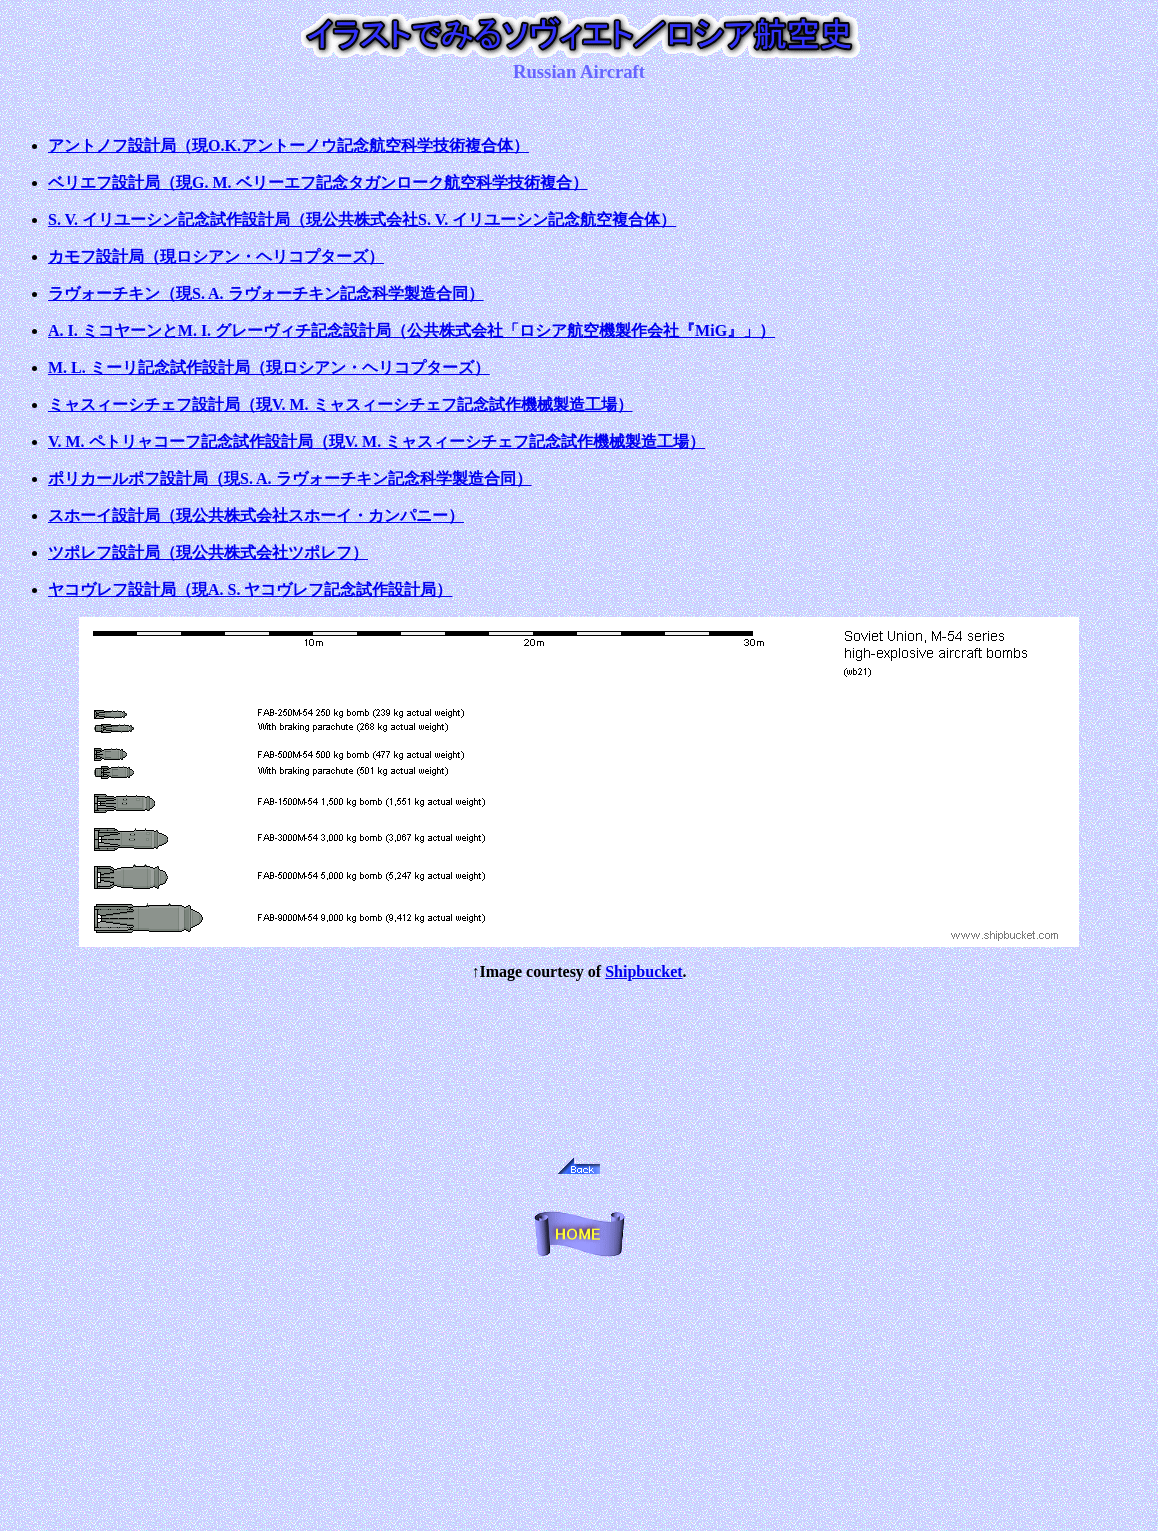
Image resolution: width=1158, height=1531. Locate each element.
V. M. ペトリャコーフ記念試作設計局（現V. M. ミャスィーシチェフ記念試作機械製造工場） (376, 441)
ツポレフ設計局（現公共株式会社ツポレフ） (208, 552)
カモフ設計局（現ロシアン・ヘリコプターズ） (216, 256)
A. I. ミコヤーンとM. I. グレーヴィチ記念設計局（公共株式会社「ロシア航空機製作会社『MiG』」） (411, 330)
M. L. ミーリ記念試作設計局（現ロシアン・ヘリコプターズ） (269, 367)
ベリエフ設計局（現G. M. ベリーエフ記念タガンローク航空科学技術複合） (318, 182)
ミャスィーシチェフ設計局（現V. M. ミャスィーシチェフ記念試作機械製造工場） (340, 404)
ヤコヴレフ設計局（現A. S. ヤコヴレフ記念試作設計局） (250, 589)
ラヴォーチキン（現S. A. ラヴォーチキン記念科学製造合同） (266, 293)
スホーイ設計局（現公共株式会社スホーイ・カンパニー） (256, 515)
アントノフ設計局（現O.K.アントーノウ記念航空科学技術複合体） (288, 145)
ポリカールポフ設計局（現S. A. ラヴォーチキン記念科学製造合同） (290, 478)
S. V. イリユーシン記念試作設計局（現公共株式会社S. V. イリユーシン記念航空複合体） (362, 219)
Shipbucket (643, 971)
